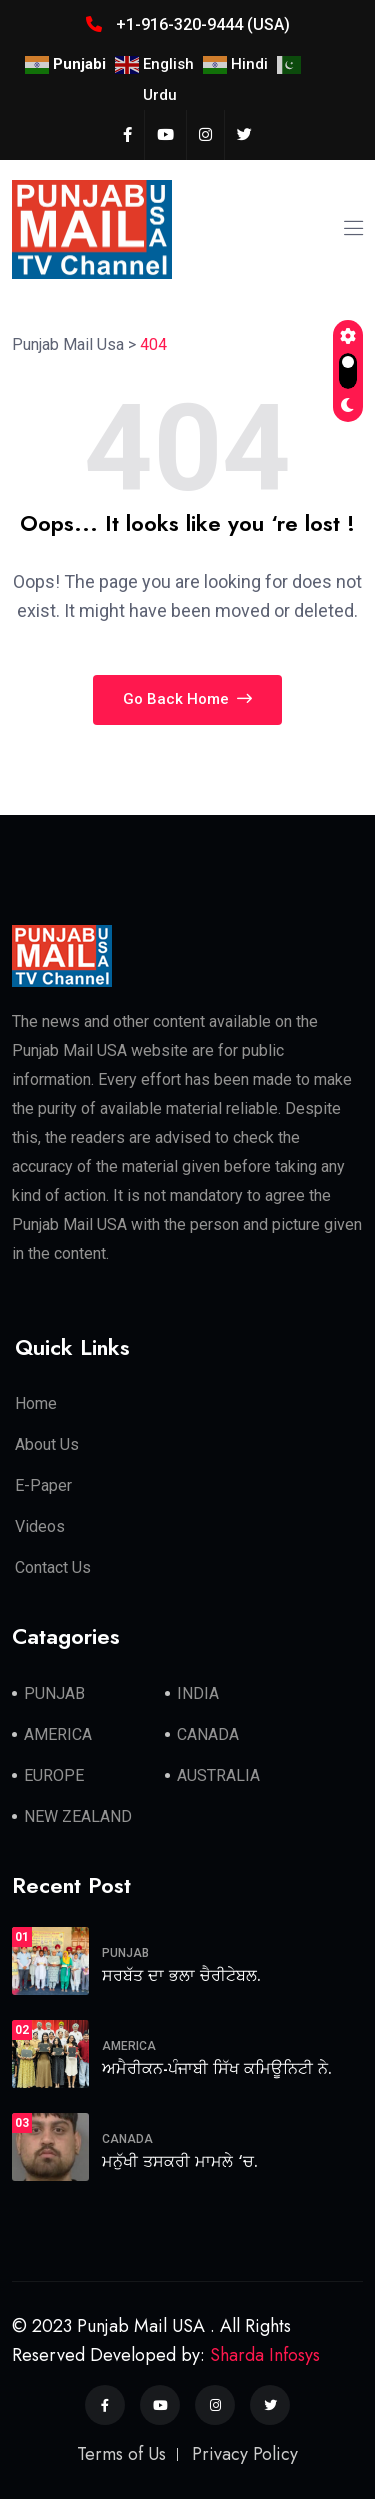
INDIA (198, 1693)
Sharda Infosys (265, 2355)
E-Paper (43, 1485)
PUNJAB (54, 1693)
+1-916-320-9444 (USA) (188, 24)
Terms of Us (121, 2454)
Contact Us (53, 1567)
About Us (47, 1444)
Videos (40, 1526)
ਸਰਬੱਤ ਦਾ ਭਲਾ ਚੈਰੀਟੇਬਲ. (181, 1975)
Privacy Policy (245, 2454)
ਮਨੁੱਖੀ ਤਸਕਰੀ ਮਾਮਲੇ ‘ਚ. (180, 2161)
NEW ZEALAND (78, 1816)
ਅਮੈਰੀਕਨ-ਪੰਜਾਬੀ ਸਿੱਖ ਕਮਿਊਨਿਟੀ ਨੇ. (217, 2068)
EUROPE (54, 1775)
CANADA (208, 1734)
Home (36, 1403)
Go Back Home (187, 699)
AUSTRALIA (218, 1775)
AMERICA (58, 1734)
